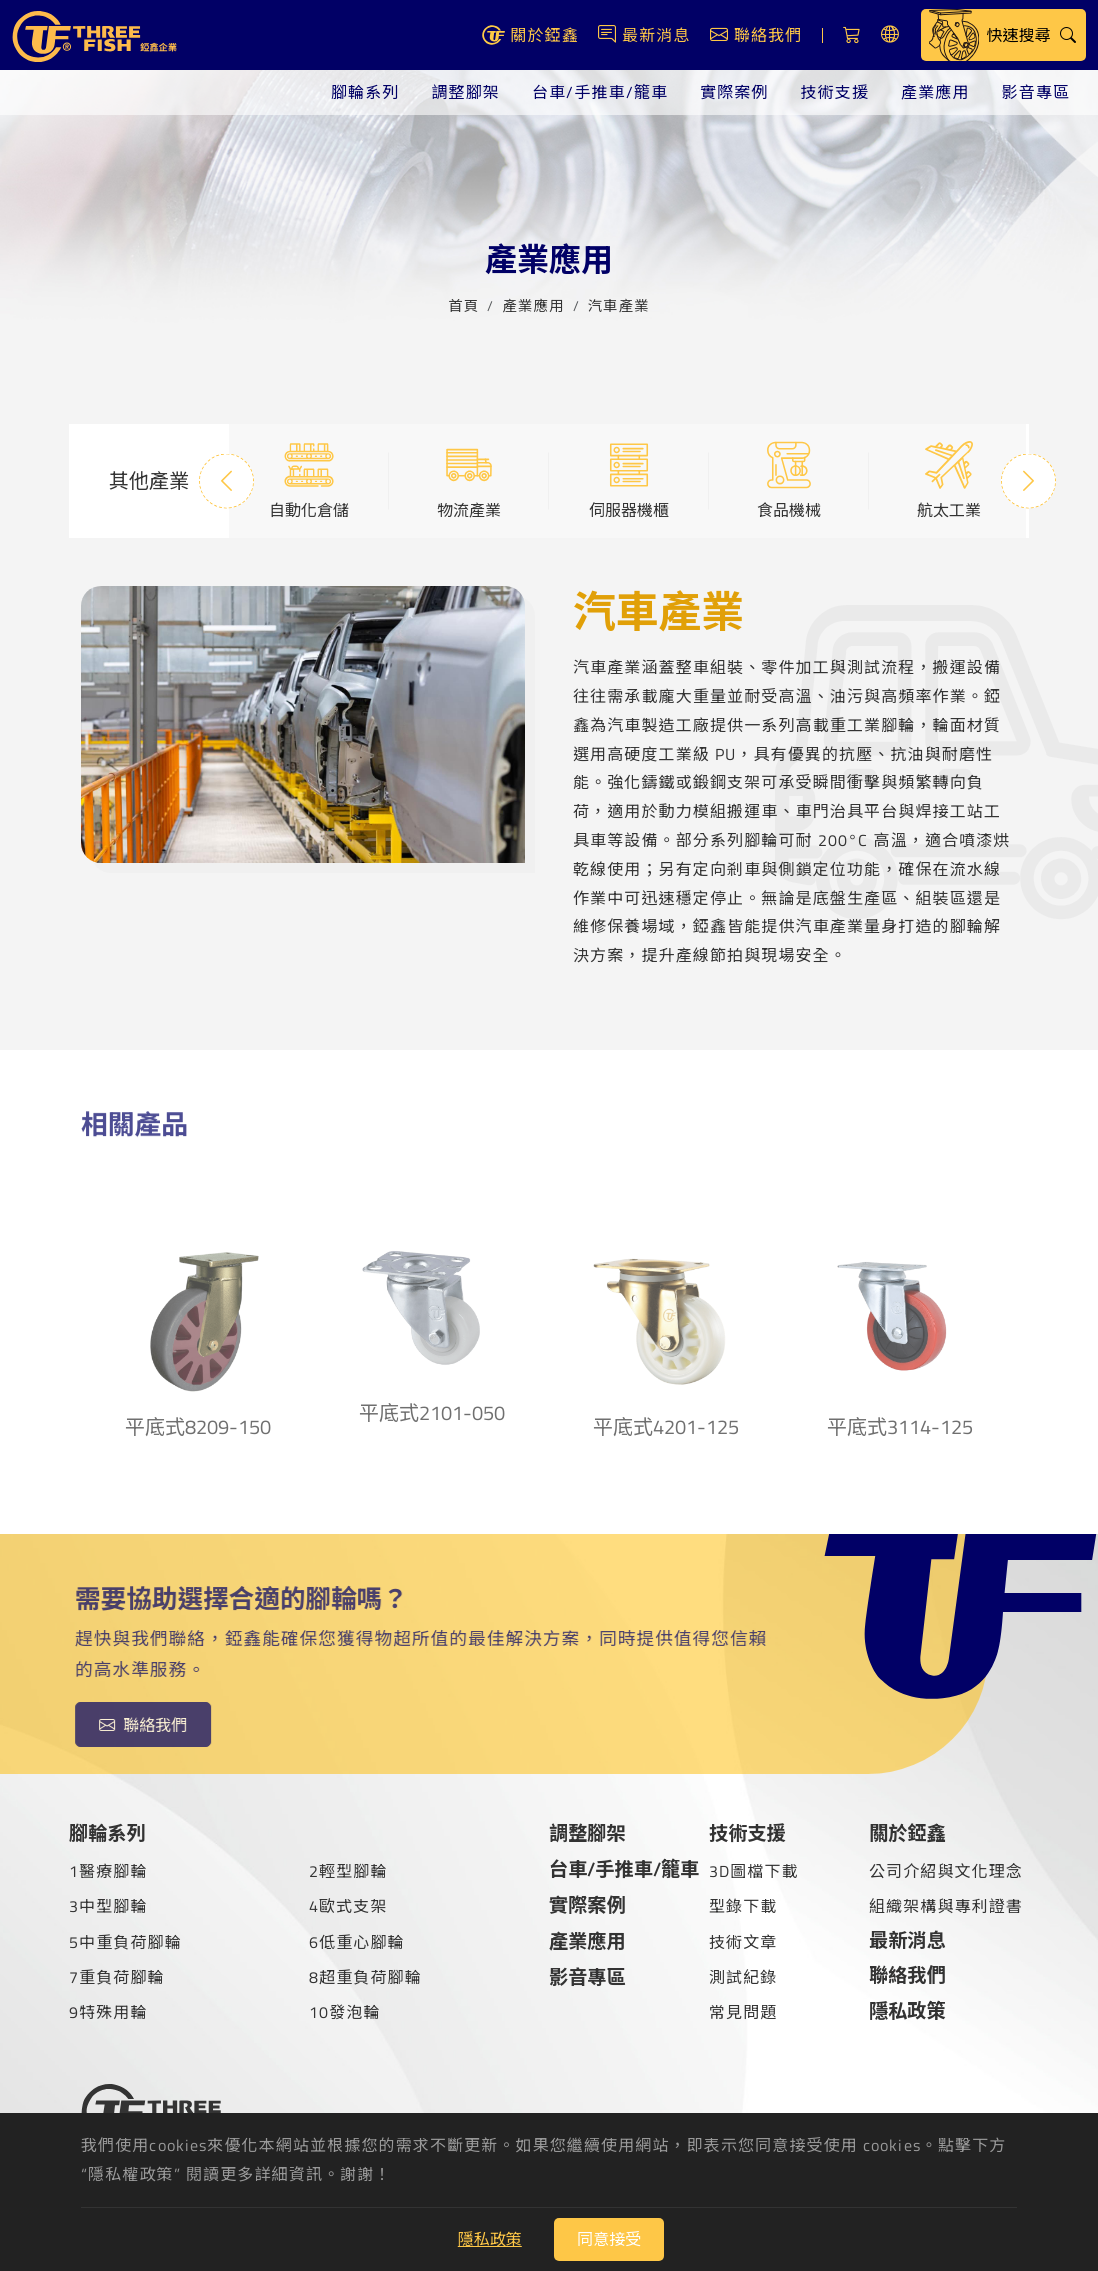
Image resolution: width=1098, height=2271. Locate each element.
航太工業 (949, 480)
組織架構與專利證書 (946, 1906)
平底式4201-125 (666, 1316)
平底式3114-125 (900, 1316)
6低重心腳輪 (357, 1942)
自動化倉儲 (309, 480)
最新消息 (907, 1939)
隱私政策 (907, 2010)
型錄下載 (743, 1906)
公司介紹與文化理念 (946, 1871)
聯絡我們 (130, 1725)
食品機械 (789, 480)
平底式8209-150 (198, 1316)
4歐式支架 (348, 1906)
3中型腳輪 (108, 1906)
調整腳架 (465, 92)
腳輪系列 (365, 92)
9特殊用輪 (108, 2012)
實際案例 (734, 92)
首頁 (463, 303)
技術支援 (835, 92)
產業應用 (935, 92)
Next (1028, 480)
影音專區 (1036, 92)
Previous (226, 480)
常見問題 (743, 2012)
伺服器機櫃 (629, 480)
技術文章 (743, 1942)
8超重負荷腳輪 (365, 1977)
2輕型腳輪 (348, 1871)
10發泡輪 (345, 2012)
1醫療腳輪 (108, 1871)
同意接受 (609, 2239)
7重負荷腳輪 (117, 1977)
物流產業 (469, 480)
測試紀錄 (743, 1977)
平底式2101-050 (432, 1309)
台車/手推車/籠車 (600, 92)
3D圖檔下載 (754, 1871)
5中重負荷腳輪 (125, 1942)
